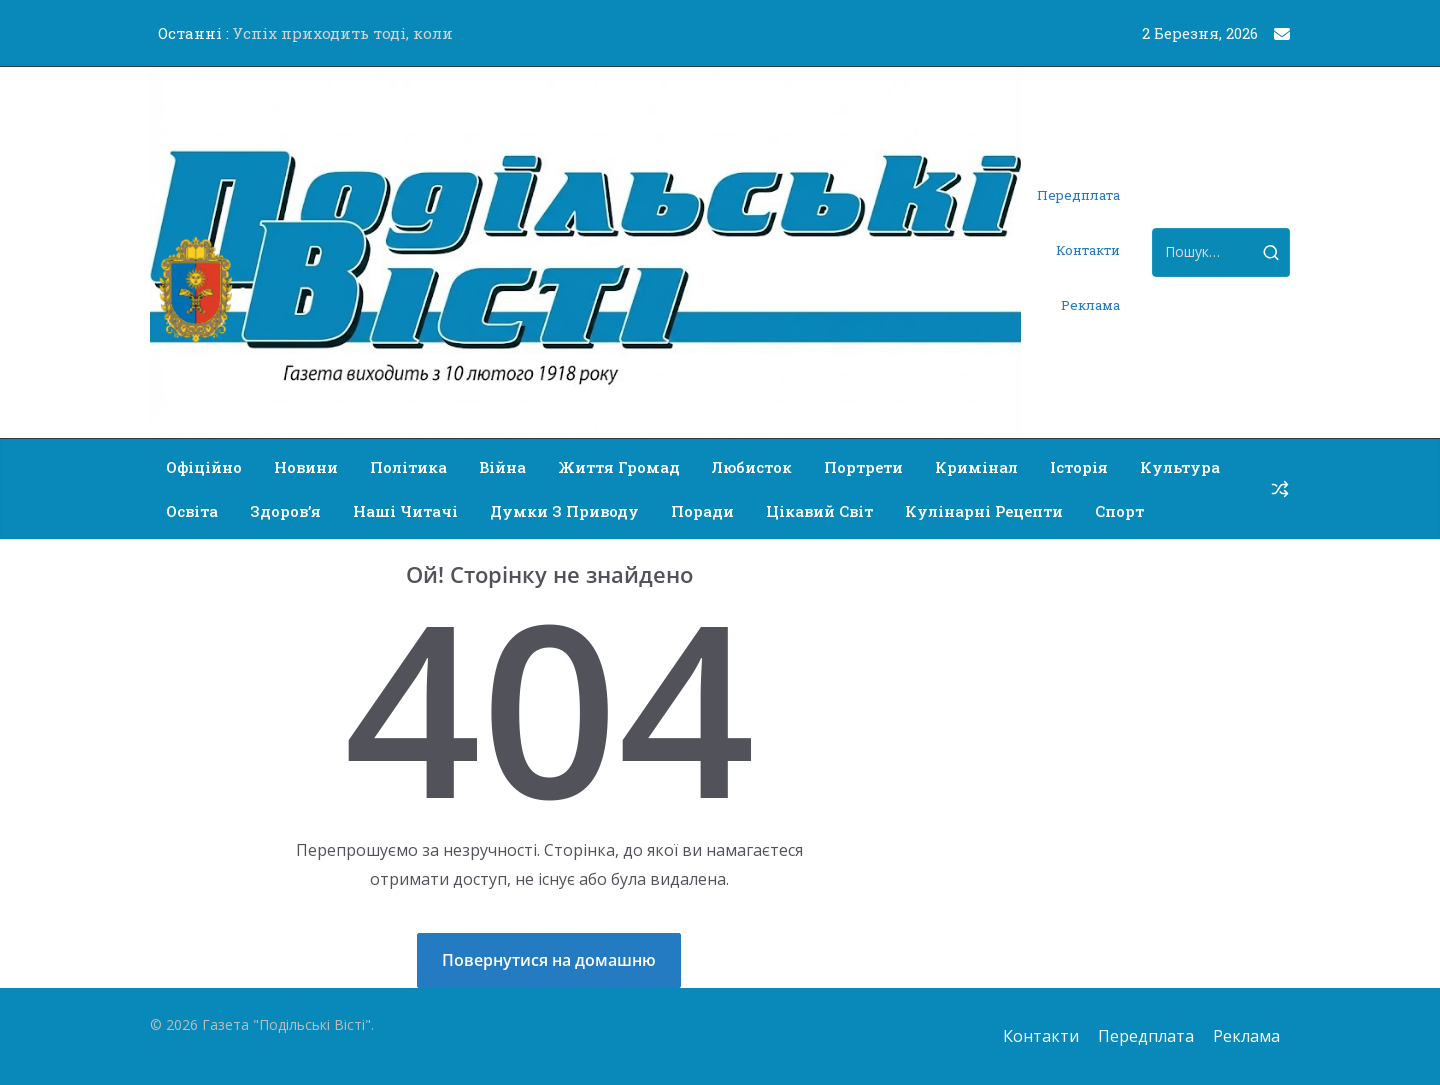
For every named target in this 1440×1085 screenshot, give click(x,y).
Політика (408, 467)
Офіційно (204, 467)
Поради (702, 511)
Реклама (1090, 305)
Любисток (752, 467)
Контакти (1088, 250)
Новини (306, 467)
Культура (1180, 467)
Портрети (863, 467)
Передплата (1078, 195)
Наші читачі (405, 511)
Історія (1079, 467)
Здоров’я (285, 511)
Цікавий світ (819, 511)
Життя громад (619, 467)
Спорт (1119, 511)
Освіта (192, 511)
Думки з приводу (564, 511)
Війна (502, 467)
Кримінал (976, 467)
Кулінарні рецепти (984, 511)
